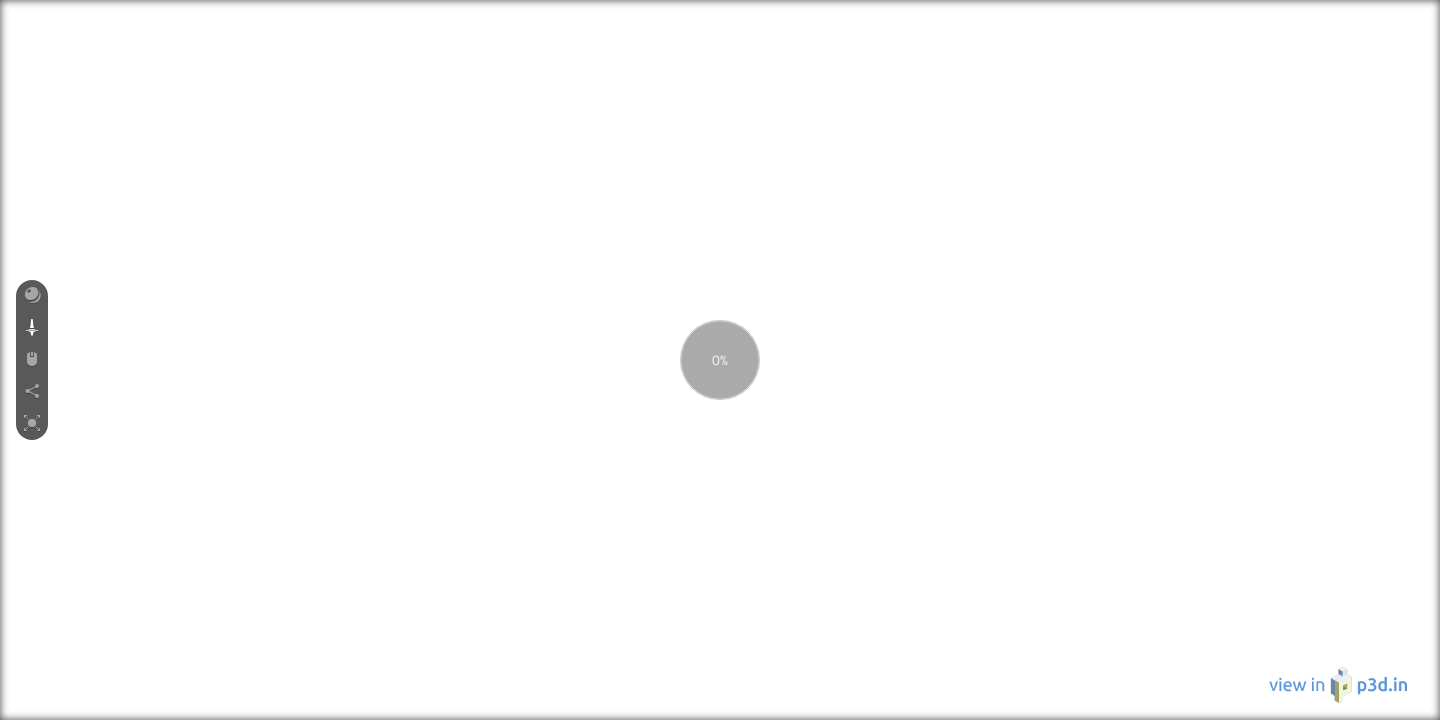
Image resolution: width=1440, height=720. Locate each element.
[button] (32, 296)
